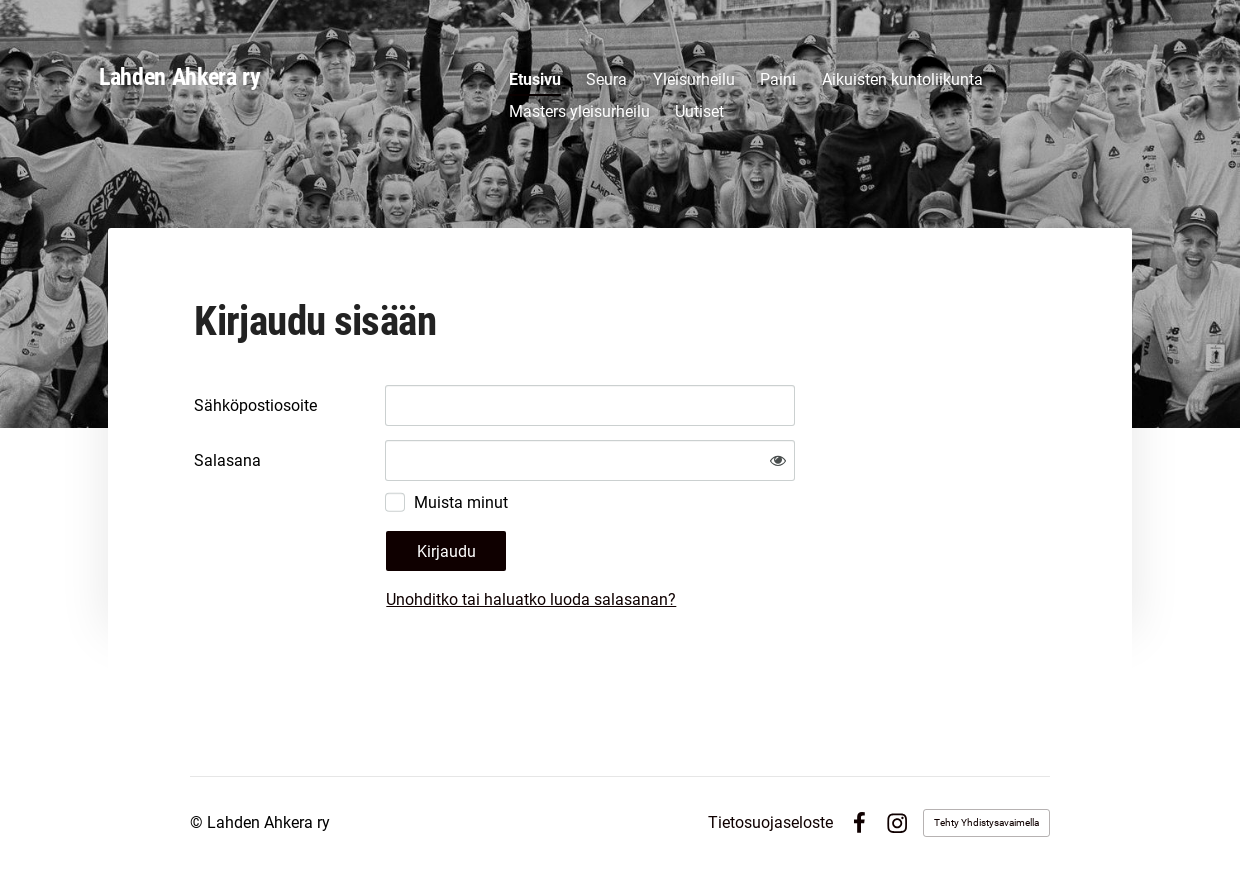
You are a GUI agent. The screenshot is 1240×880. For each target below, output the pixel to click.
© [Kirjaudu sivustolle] (198, 822)
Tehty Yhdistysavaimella (986, 822)
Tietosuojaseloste (770, 823)
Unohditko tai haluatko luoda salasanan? (531, 599)
